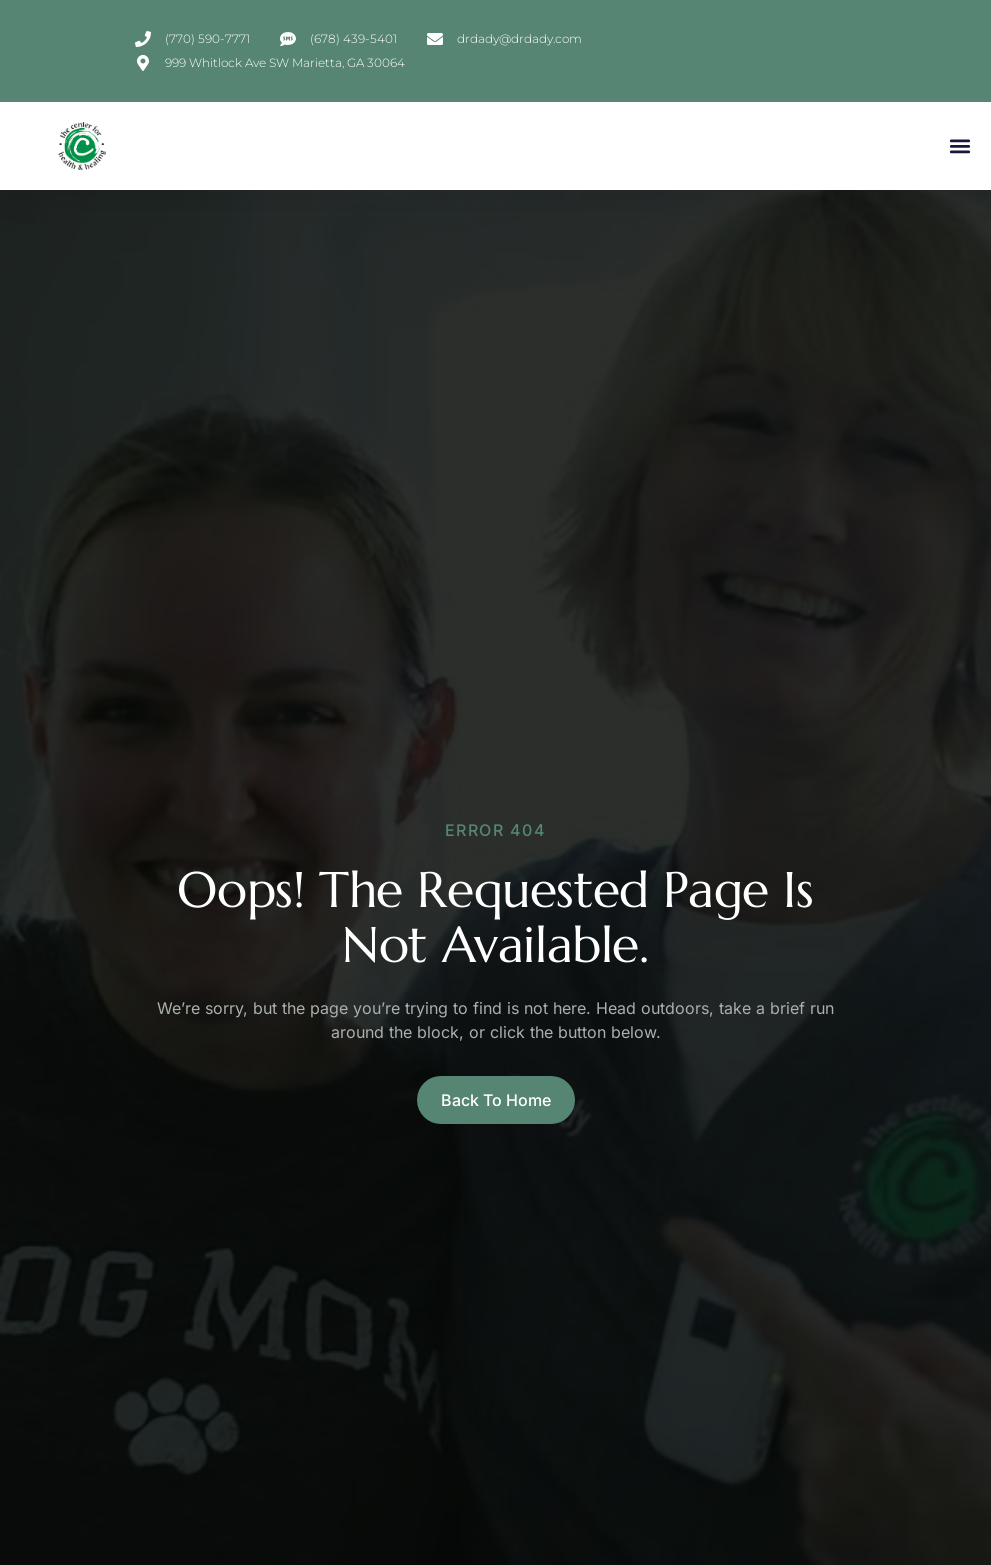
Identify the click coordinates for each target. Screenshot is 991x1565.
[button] (959, 146)
